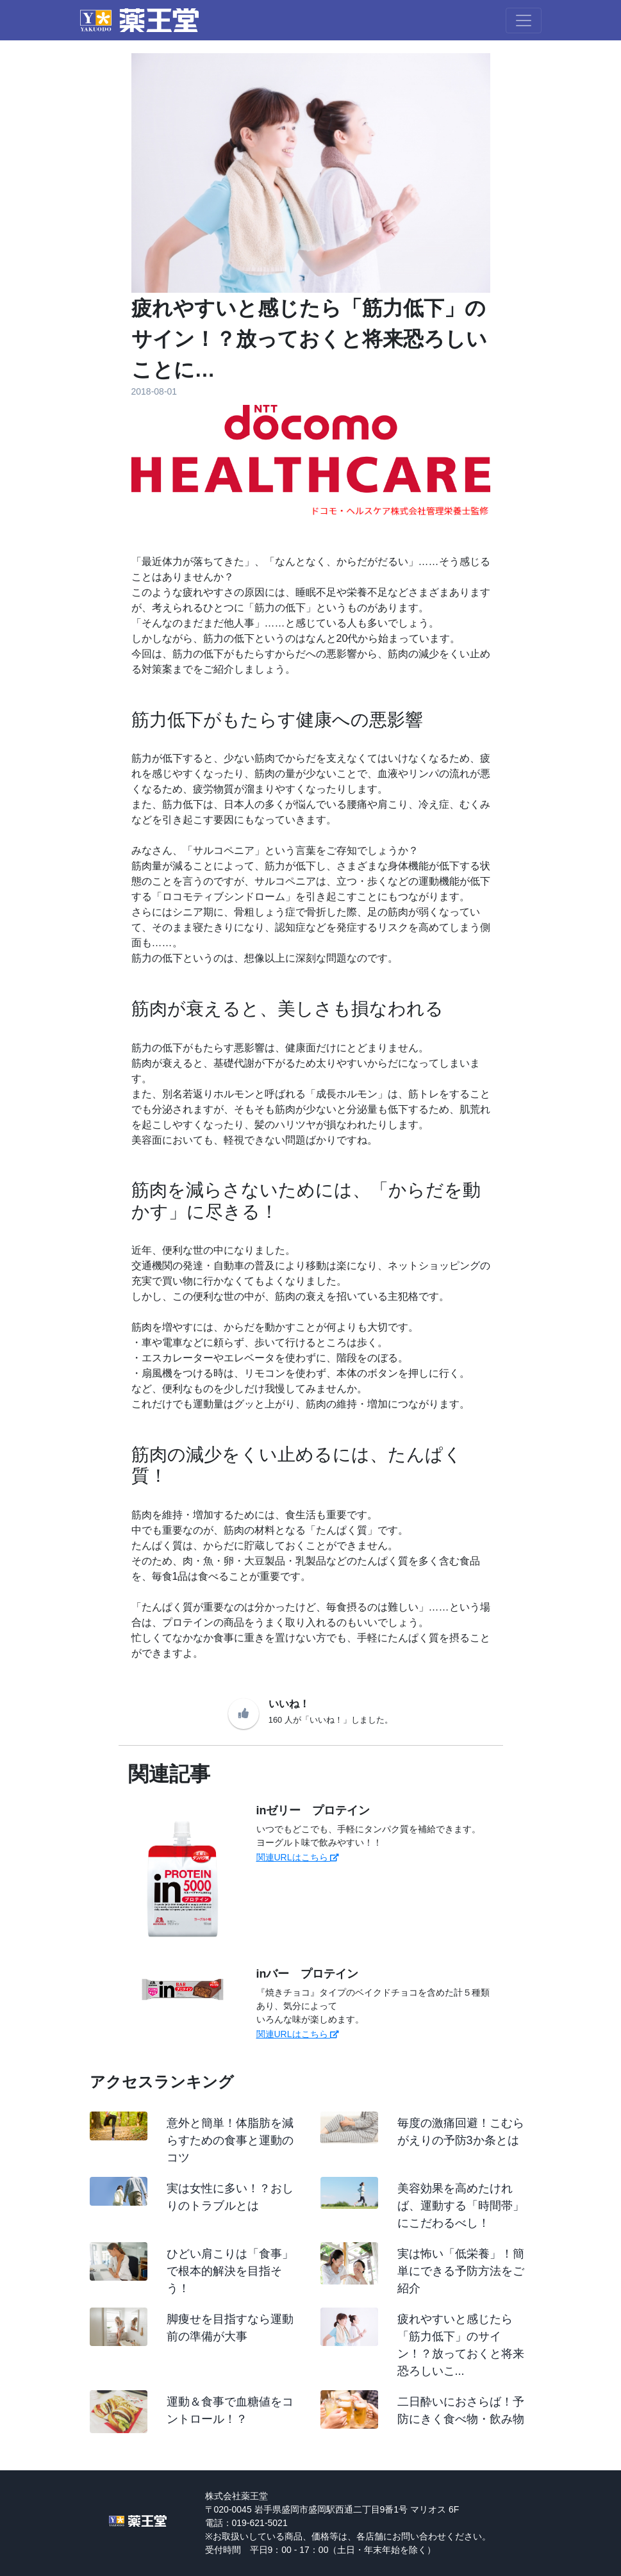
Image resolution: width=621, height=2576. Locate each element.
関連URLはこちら (298, 1857)
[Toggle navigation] (524, 20)
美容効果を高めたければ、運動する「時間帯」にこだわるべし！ (460, 2205)
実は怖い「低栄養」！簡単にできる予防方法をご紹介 (460, 2271)
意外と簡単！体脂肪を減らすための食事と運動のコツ (230, 2140)
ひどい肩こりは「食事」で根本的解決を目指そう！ (230, 2271)
